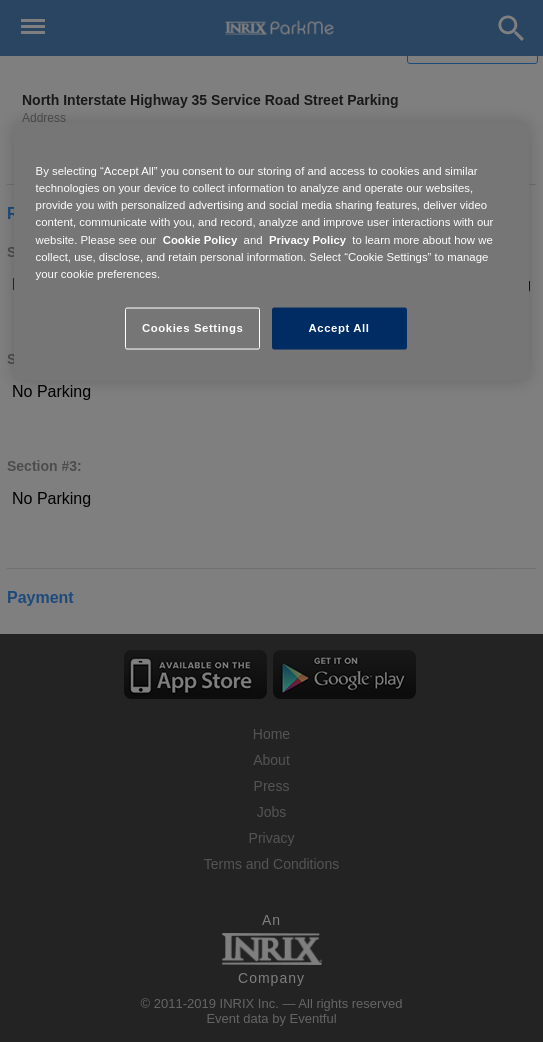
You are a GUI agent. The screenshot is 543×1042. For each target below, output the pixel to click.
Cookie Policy (200, 239)
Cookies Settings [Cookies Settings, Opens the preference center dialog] (192, 327)
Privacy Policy (307, 239)
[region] (272, 251)
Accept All (339, 327)
